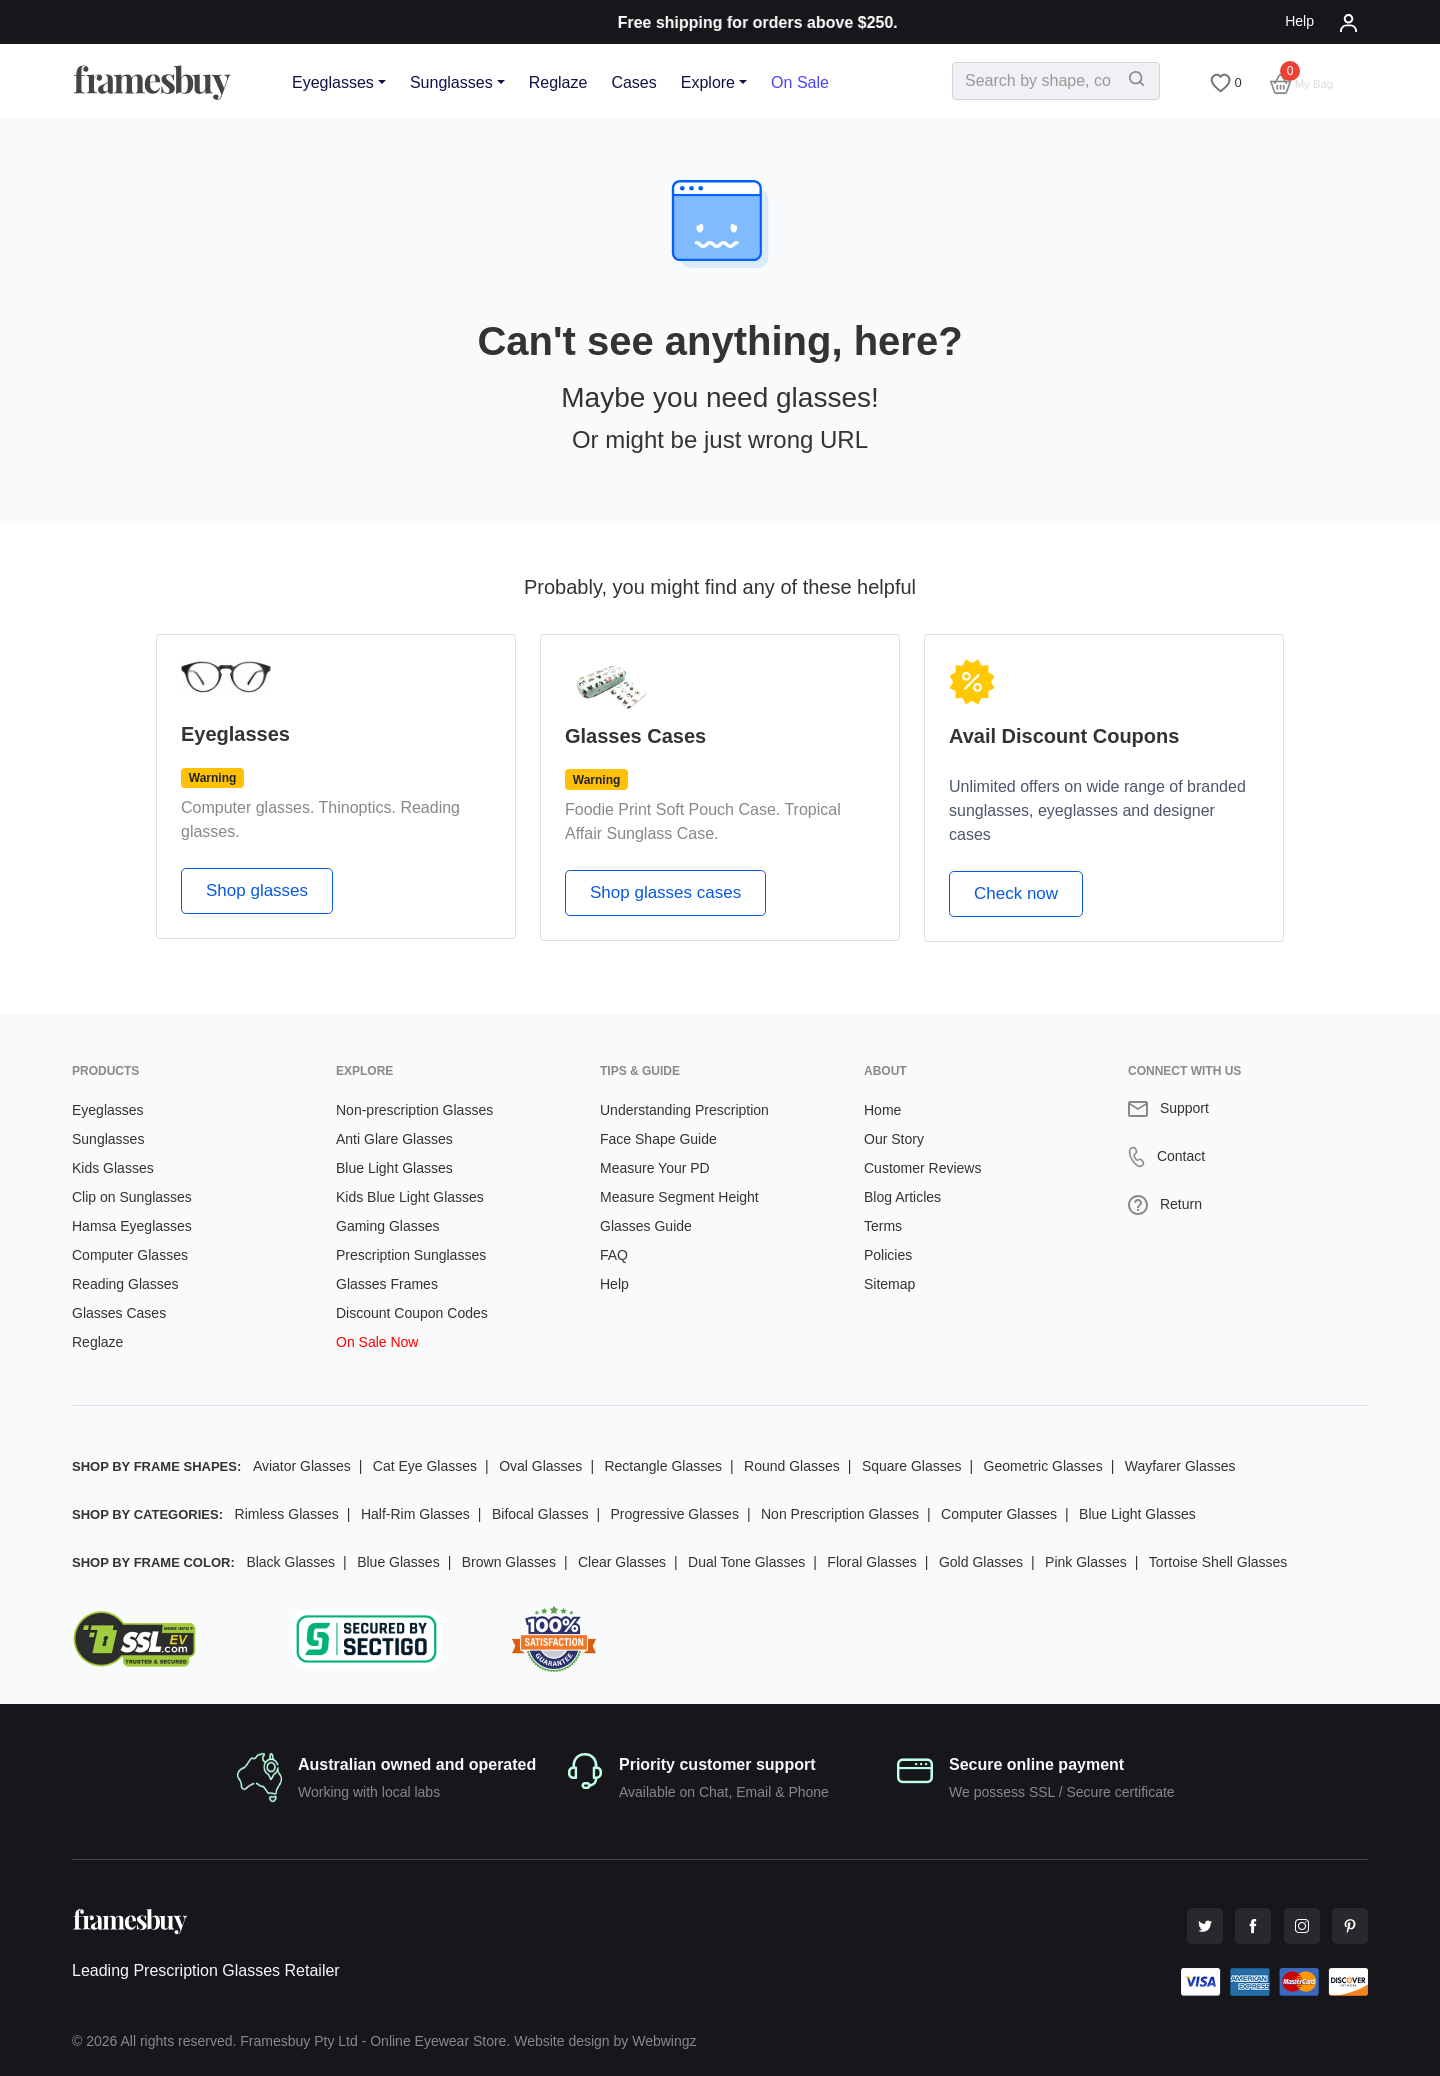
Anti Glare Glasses (394, 1139)
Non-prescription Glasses (414, 1110)
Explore (708, 82)
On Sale (800, 82)
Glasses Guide (646, 1226)
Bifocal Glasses (540, 1514)
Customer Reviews (922, 1168)
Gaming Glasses (387, 1226)
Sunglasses (451, 82)
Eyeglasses (333, 82)
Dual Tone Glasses (746, 1562)
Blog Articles (902, 1197)
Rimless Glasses (287, 1514)
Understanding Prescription (684, 1110)
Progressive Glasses (675, 1514)
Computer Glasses (130, 1255)
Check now (1016, 893)
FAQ (614, 1255)
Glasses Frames (387, 1284)
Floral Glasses (871, 1562)
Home (882, 1110)
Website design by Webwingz (605, 2041)
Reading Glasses (125, 1284)
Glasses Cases (119, 1313)
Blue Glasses (398, 1562)
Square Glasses (912, 1466)
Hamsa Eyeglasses (132, 1226)
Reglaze (558, 82)
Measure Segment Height (679, 1197)
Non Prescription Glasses (840, 1514)
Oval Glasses (540, 1466)
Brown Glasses (509, 1562)
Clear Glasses (622, 1562)
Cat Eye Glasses (425, 1466)
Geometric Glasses (1043, 1466)
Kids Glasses (113, 1168)
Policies (888, 1255)
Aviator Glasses (302, 1466)
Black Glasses (290, 1562)
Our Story (894, 1139)
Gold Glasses (981, 1562)
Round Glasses (792, 1466)
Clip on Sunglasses (132, 1197)
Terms (883, 1226)
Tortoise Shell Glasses (1218, 1562)
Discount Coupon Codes (412, 1313)
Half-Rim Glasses (415, 1514)
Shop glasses (257, 890)
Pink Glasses (1086, 1562)
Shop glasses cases (665, 892)
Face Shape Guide (658, 1139)
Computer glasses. (247, 807)
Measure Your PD (655, 1168)
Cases (633, 82)
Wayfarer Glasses (1180, 1466)
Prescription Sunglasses (411, 1255)
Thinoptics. (357, 807)
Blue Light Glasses (394, 1168)
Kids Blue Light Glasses (410, 1197)
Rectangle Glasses (663, 1466)
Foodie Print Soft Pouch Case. (672, 809)
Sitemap (889, 1284)
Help (1299, 21)
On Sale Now (377, 1342)
